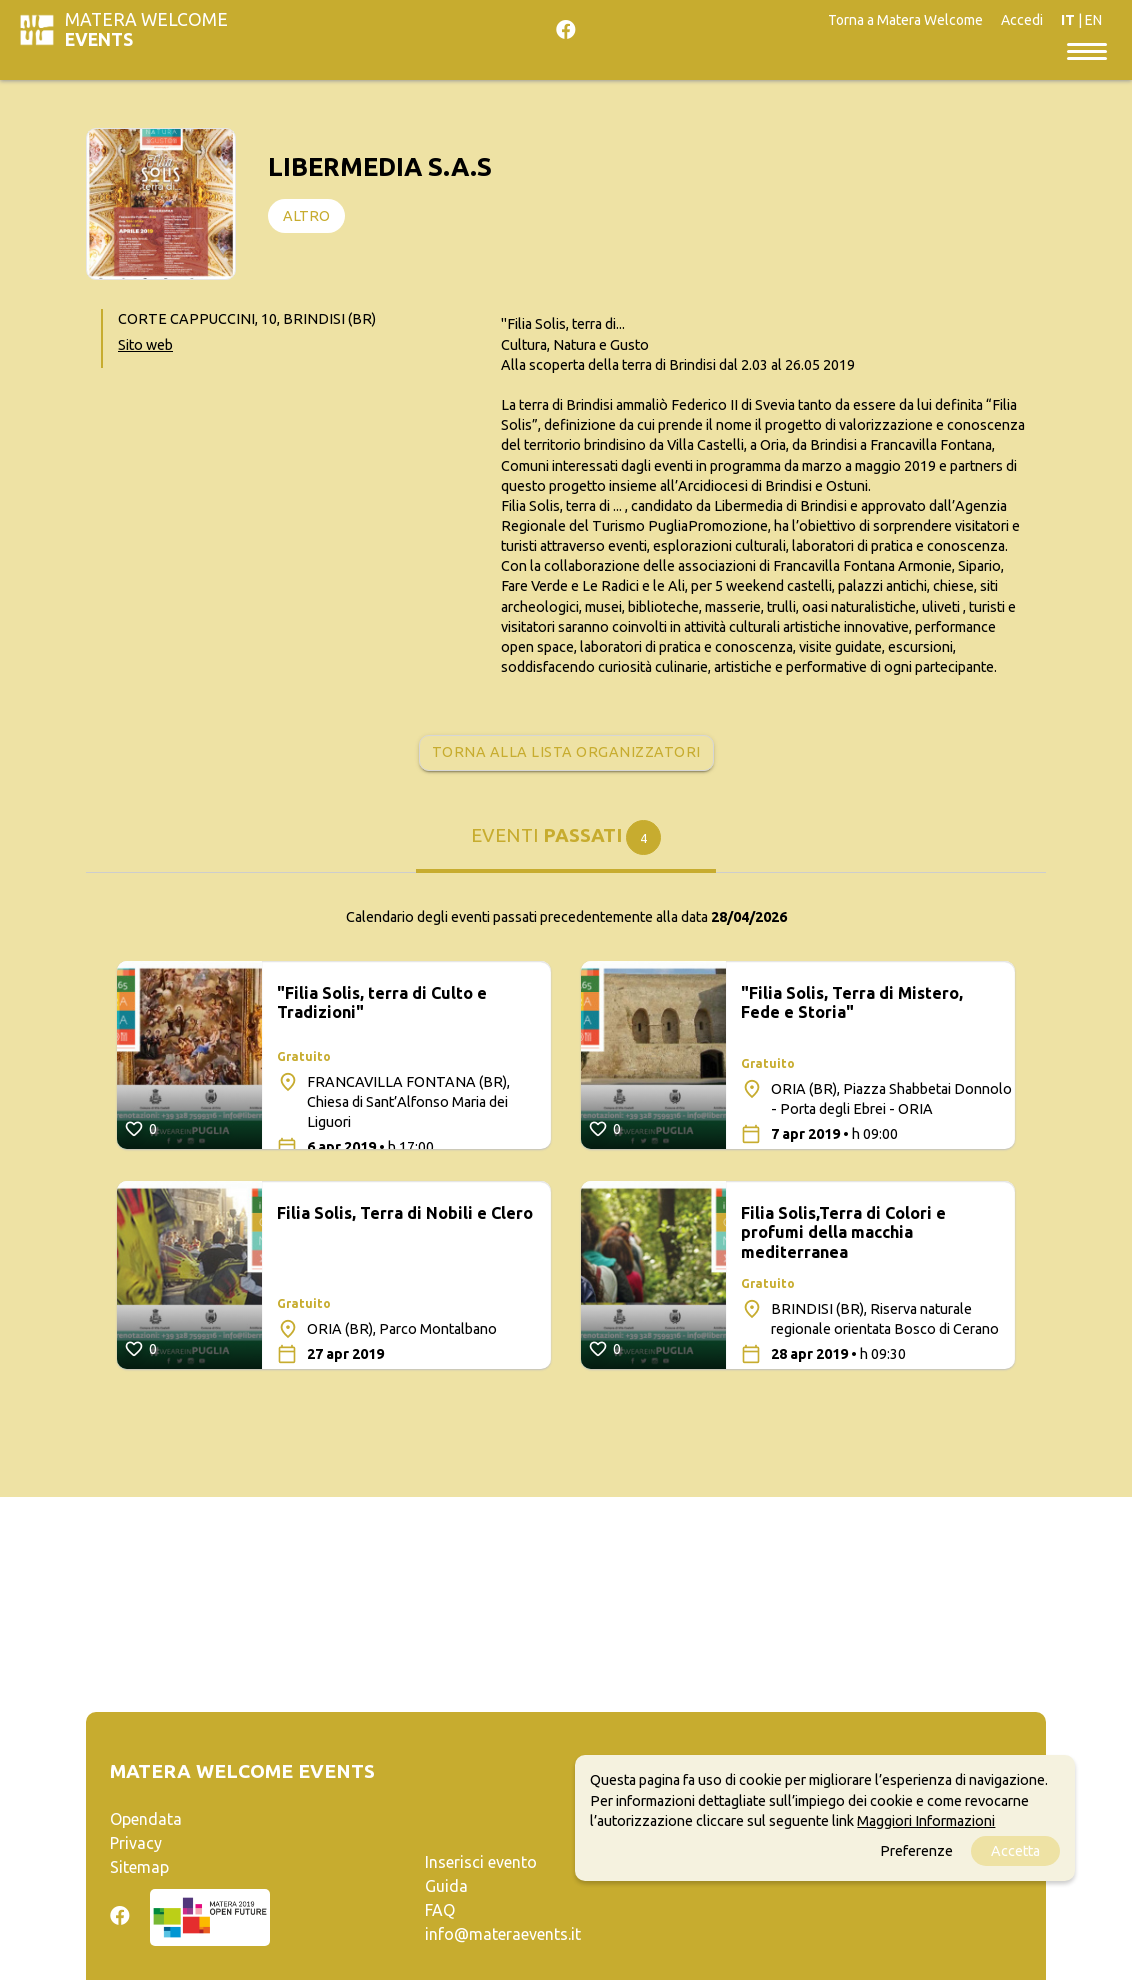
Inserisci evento (481, 1862)
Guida (446, 1886)
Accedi (1022, 20)
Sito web (145, 345)
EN (1093, 20)
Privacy (136, 1843)
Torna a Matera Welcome (905, 20)
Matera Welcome (146, 29)
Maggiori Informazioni (926, 1821)
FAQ (440, 1910)
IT (1068, 20)
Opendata (146, 1819)
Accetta (1015, 1851)
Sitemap (139, 1867)
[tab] (566, 846)
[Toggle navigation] (1087, 50)
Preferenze (916, 1851)
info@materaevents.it (503, 1934)
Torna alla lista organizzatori (566, 752)
